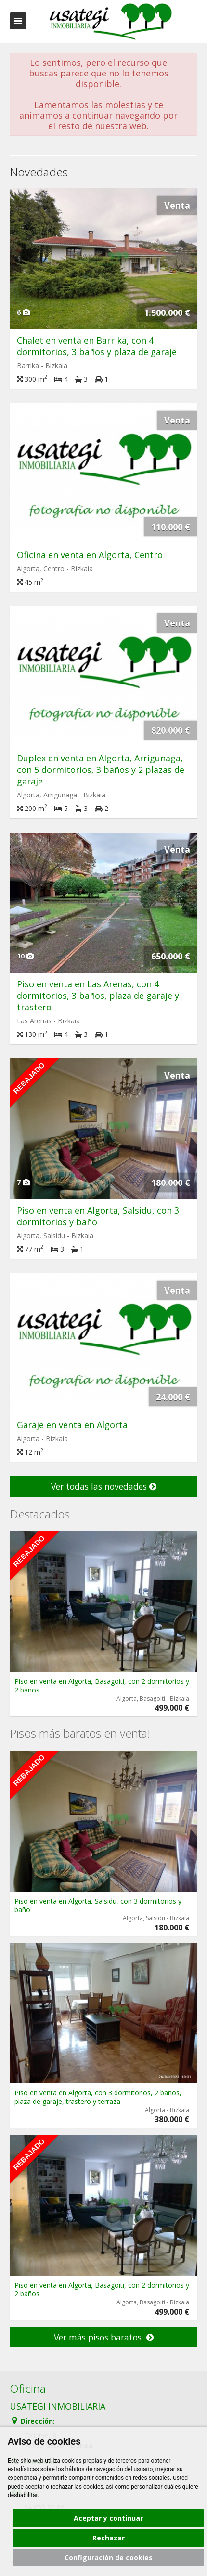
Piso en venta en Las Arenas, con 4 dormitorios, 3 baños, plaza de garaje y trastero (98, 995)
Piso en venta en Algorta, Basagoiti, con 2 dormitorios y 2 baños (101, 1685)
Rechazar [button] (108, 2537)
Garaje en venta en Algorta (72, 1425)
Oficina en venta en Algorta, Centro (90, 554)
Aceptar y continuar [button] (108, 2518)
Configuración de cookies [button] (109, 2557)
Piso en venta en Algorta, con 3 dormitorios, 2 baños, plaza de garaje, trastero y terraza (97, 2097)
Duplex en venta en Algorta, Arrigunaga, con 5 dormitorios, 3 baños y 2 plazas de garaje (100, 769)
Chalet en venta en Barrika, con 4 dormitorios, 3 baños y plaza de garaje (97, 346)
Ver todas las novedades (103, 1486)
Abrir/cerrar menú (18, 20)
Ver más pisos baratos (104, 2337)
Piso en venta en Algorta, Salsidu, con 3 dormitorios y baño (97, 1905)
